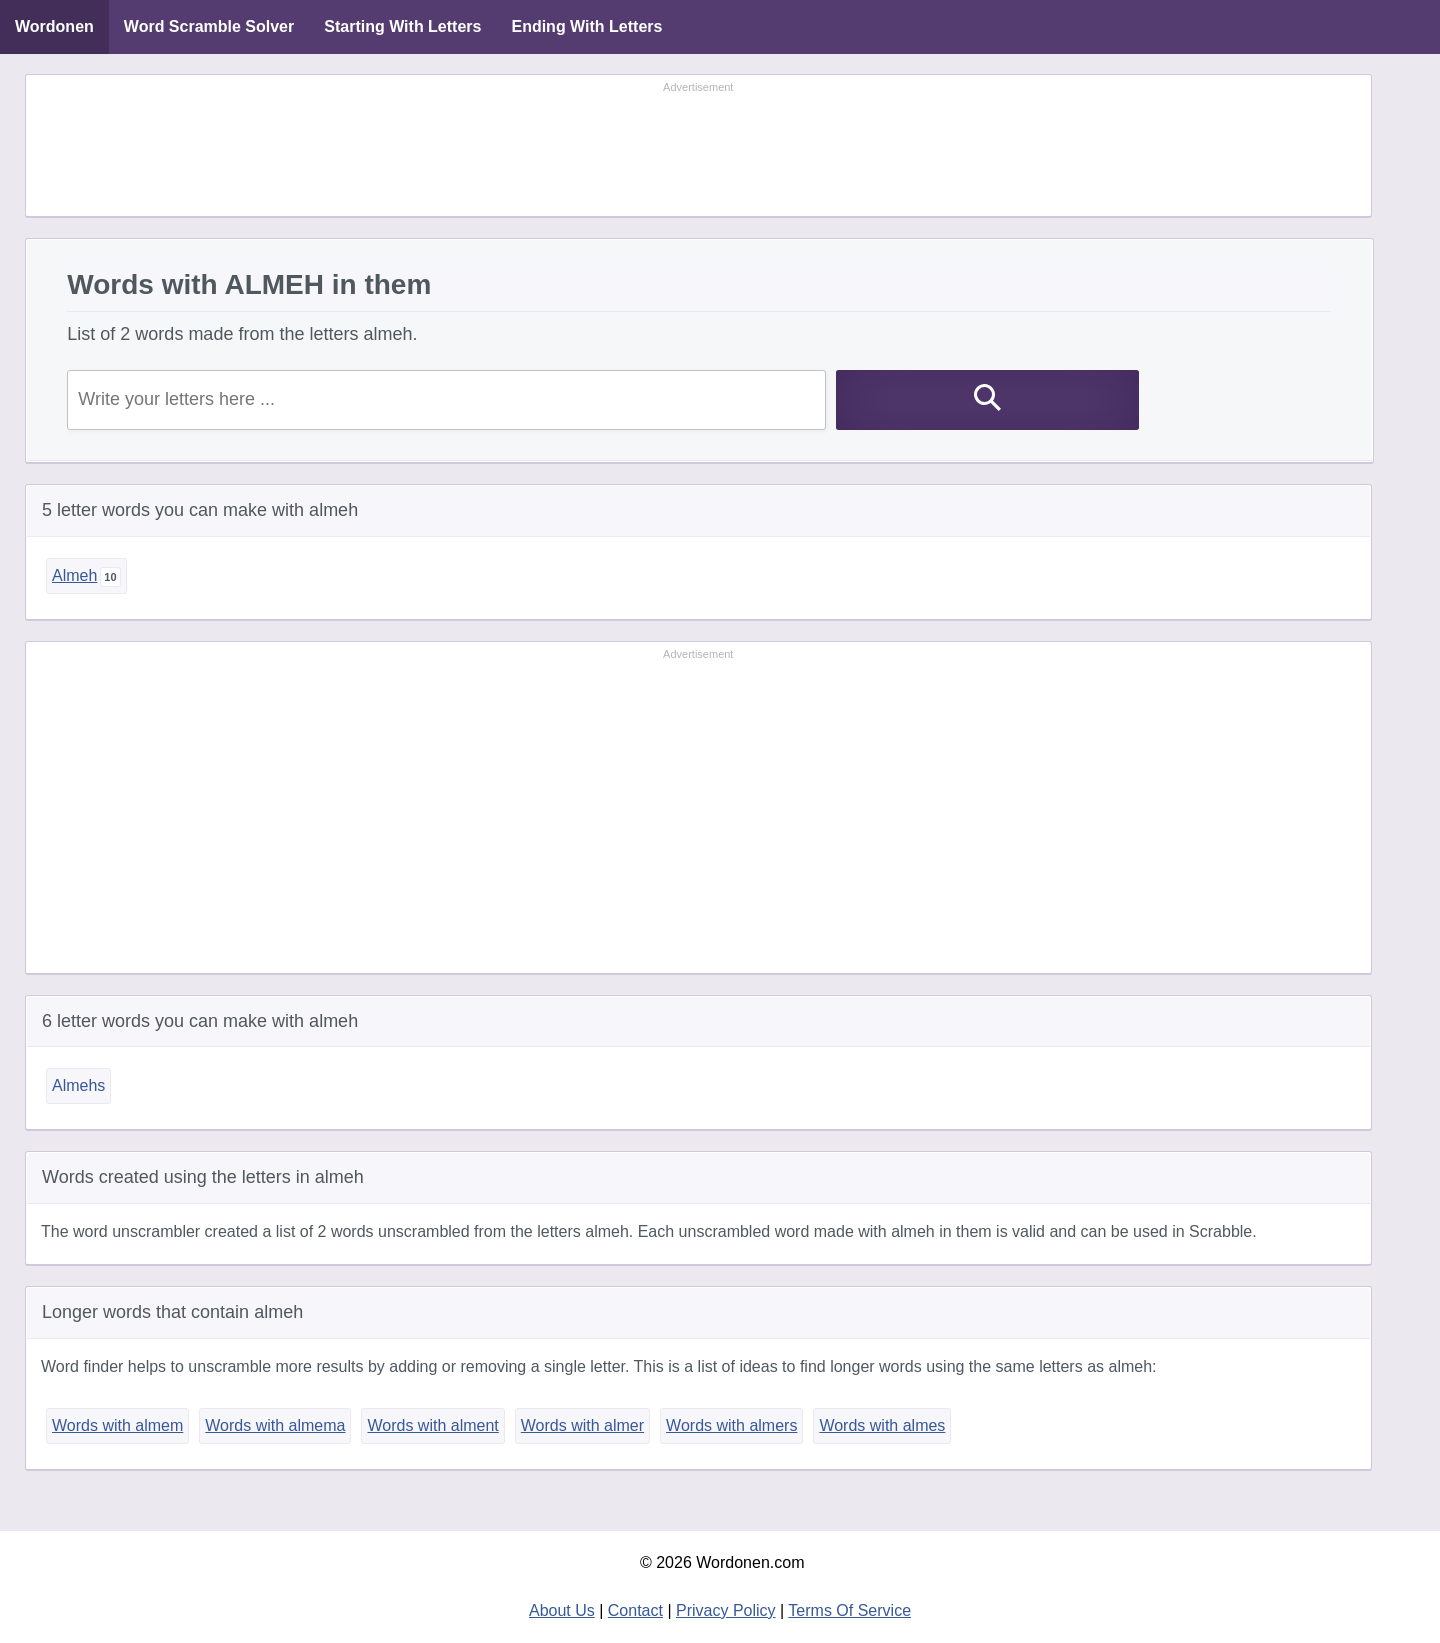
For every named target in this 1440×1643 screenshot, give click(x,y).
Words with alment (432, 1425)
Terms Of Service (849, 1610)
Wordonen (54, 26)
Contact (635, 1610)
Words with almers (731, 1425)
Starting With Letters (402, 26)
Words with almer (582, 1425)
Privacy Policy (726, 1610)
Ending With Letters (586, 26)
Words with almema (275, 1425)
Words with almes (882, 1425)
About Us (562, 1610)
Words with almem (117, 1425)
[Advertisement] (698, 147)
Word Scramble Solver (209, 26)
